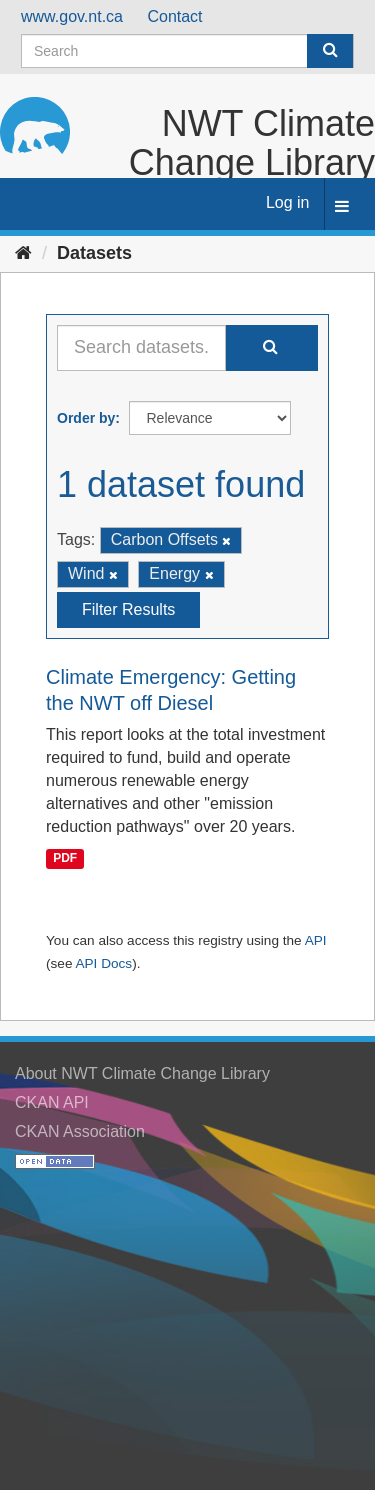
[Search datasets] (187, 51)
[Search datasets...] (141, 348)
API (316, 940)
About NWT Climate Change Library (142, 1073)
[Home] (23, 253)
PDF (65, 859)
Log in (288, 202)
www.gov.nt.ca (72, 16)
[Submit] (330, 51)
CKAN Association (80, 1131)
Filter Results (128, 609)
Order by (86, 418)
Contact (174, 16)
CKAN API (52, 1102)
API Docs (103, 963)
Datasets (94, 253)
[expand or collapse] (342, 207)
